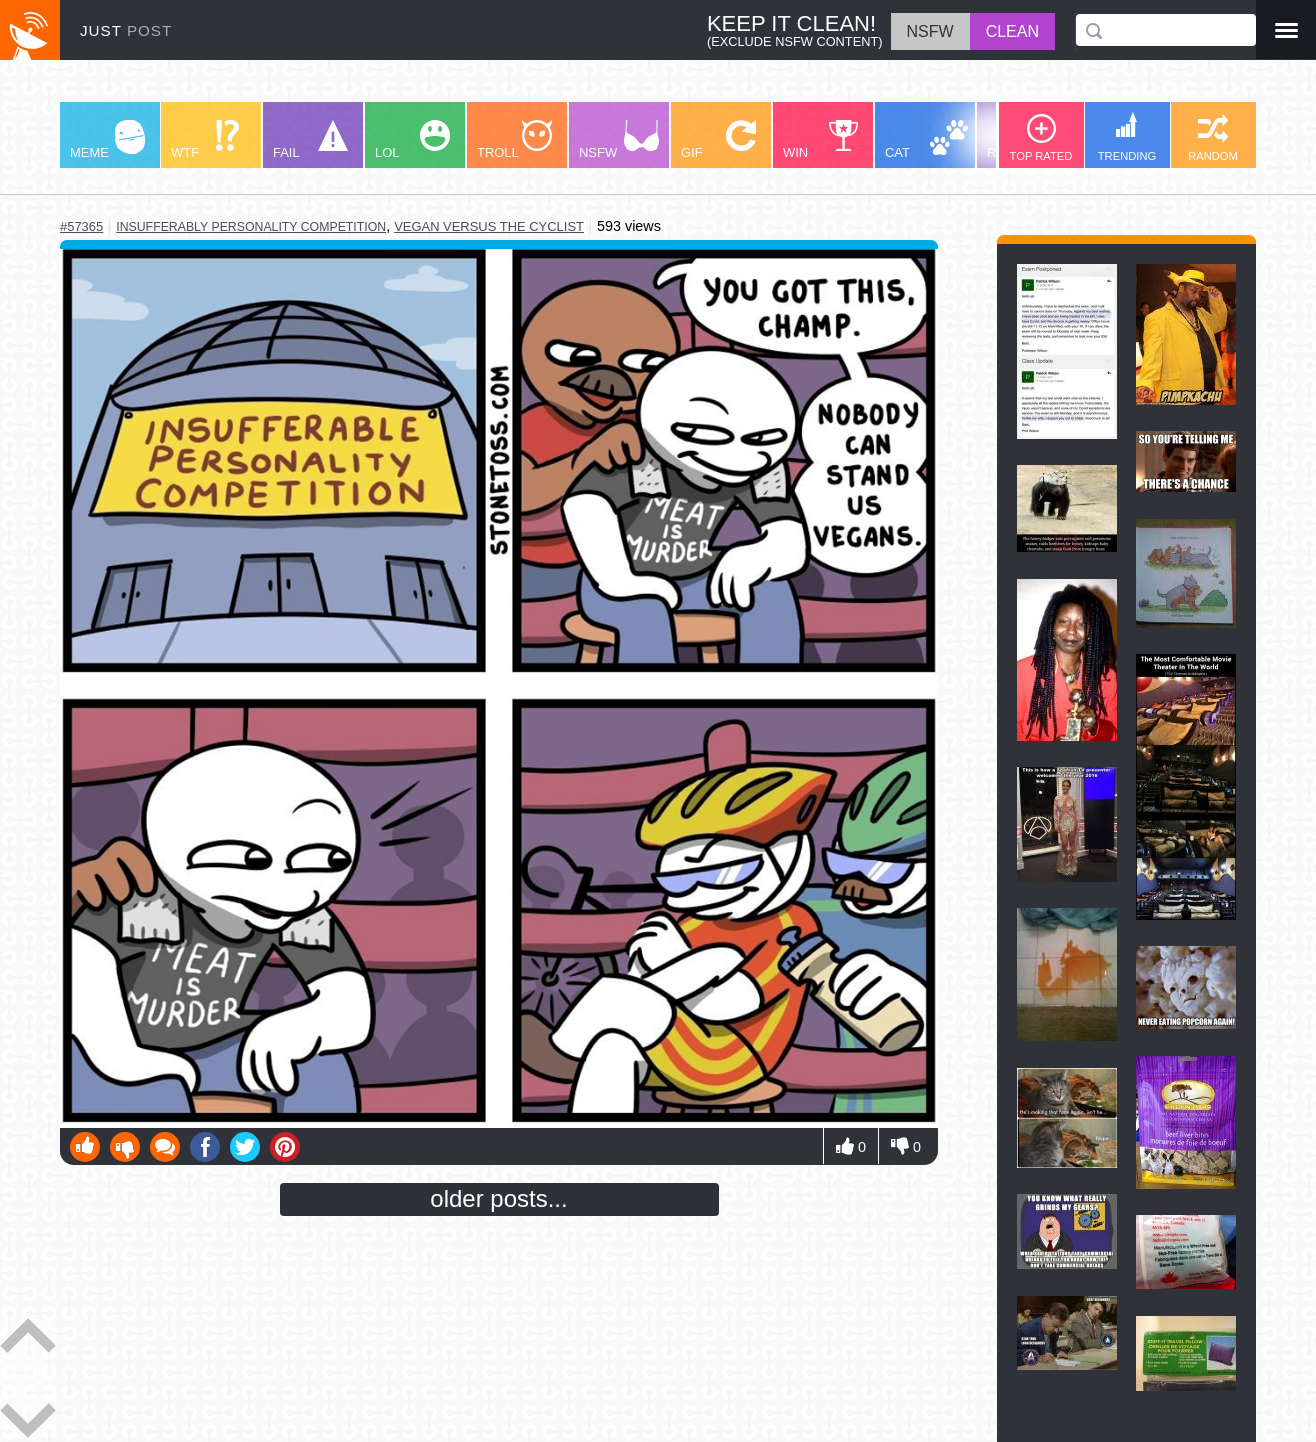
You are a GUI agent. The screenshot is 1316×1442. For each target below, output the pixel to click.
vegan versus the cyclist (489, 226)
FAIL (310, 140)
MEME (107, 140)
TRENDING (1127, 137)
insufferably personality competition (251, 227)
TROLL (514, 140)
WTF (205, 140)
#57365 (81, 226)
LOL (412, 140)
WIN (821, 140)
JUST (126, 30)
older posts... (498, 1198)
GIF (718, 140)
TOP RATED (1041, 138)
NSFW (619, 140)
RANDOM (1213, 138)
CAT (926, 140)
